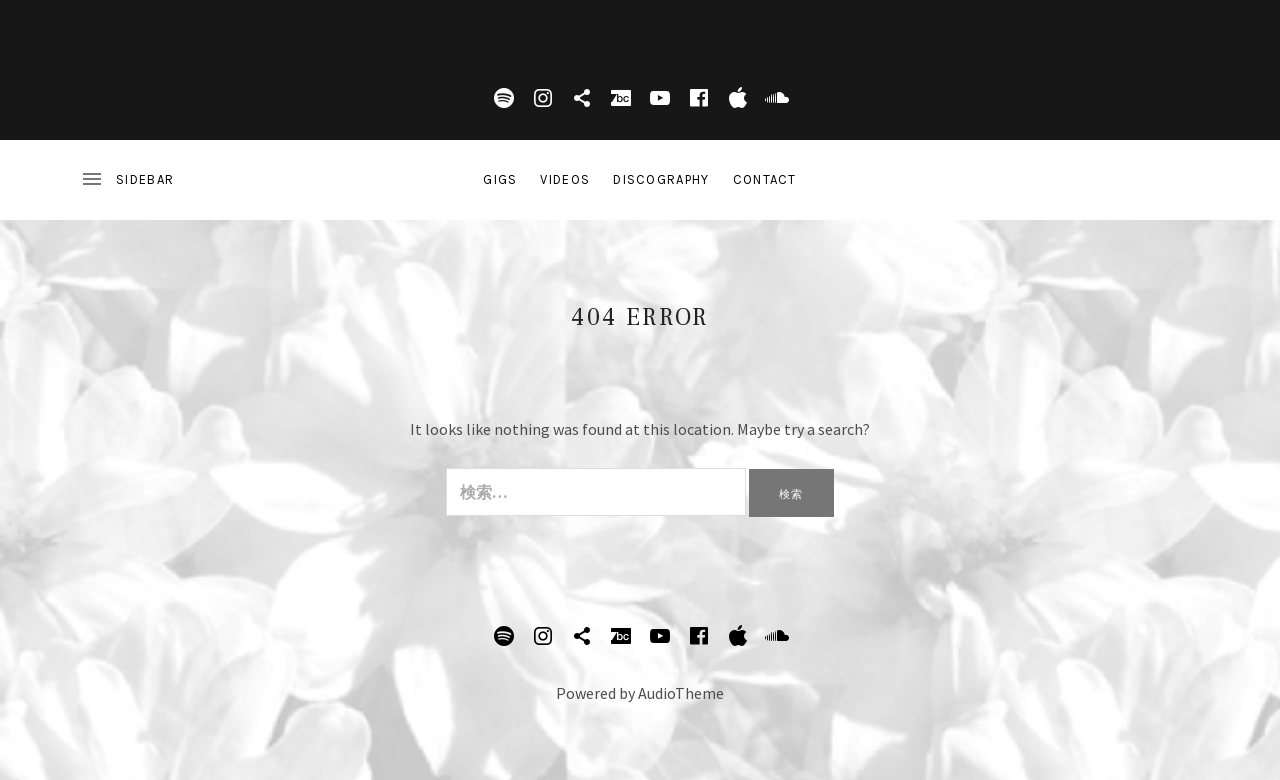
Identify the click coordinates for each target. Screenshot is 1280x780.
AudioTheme (681, 693)
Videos (565, 179)
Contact (765, 179)
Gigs (500, 179)
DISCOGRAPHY (661, 179)
